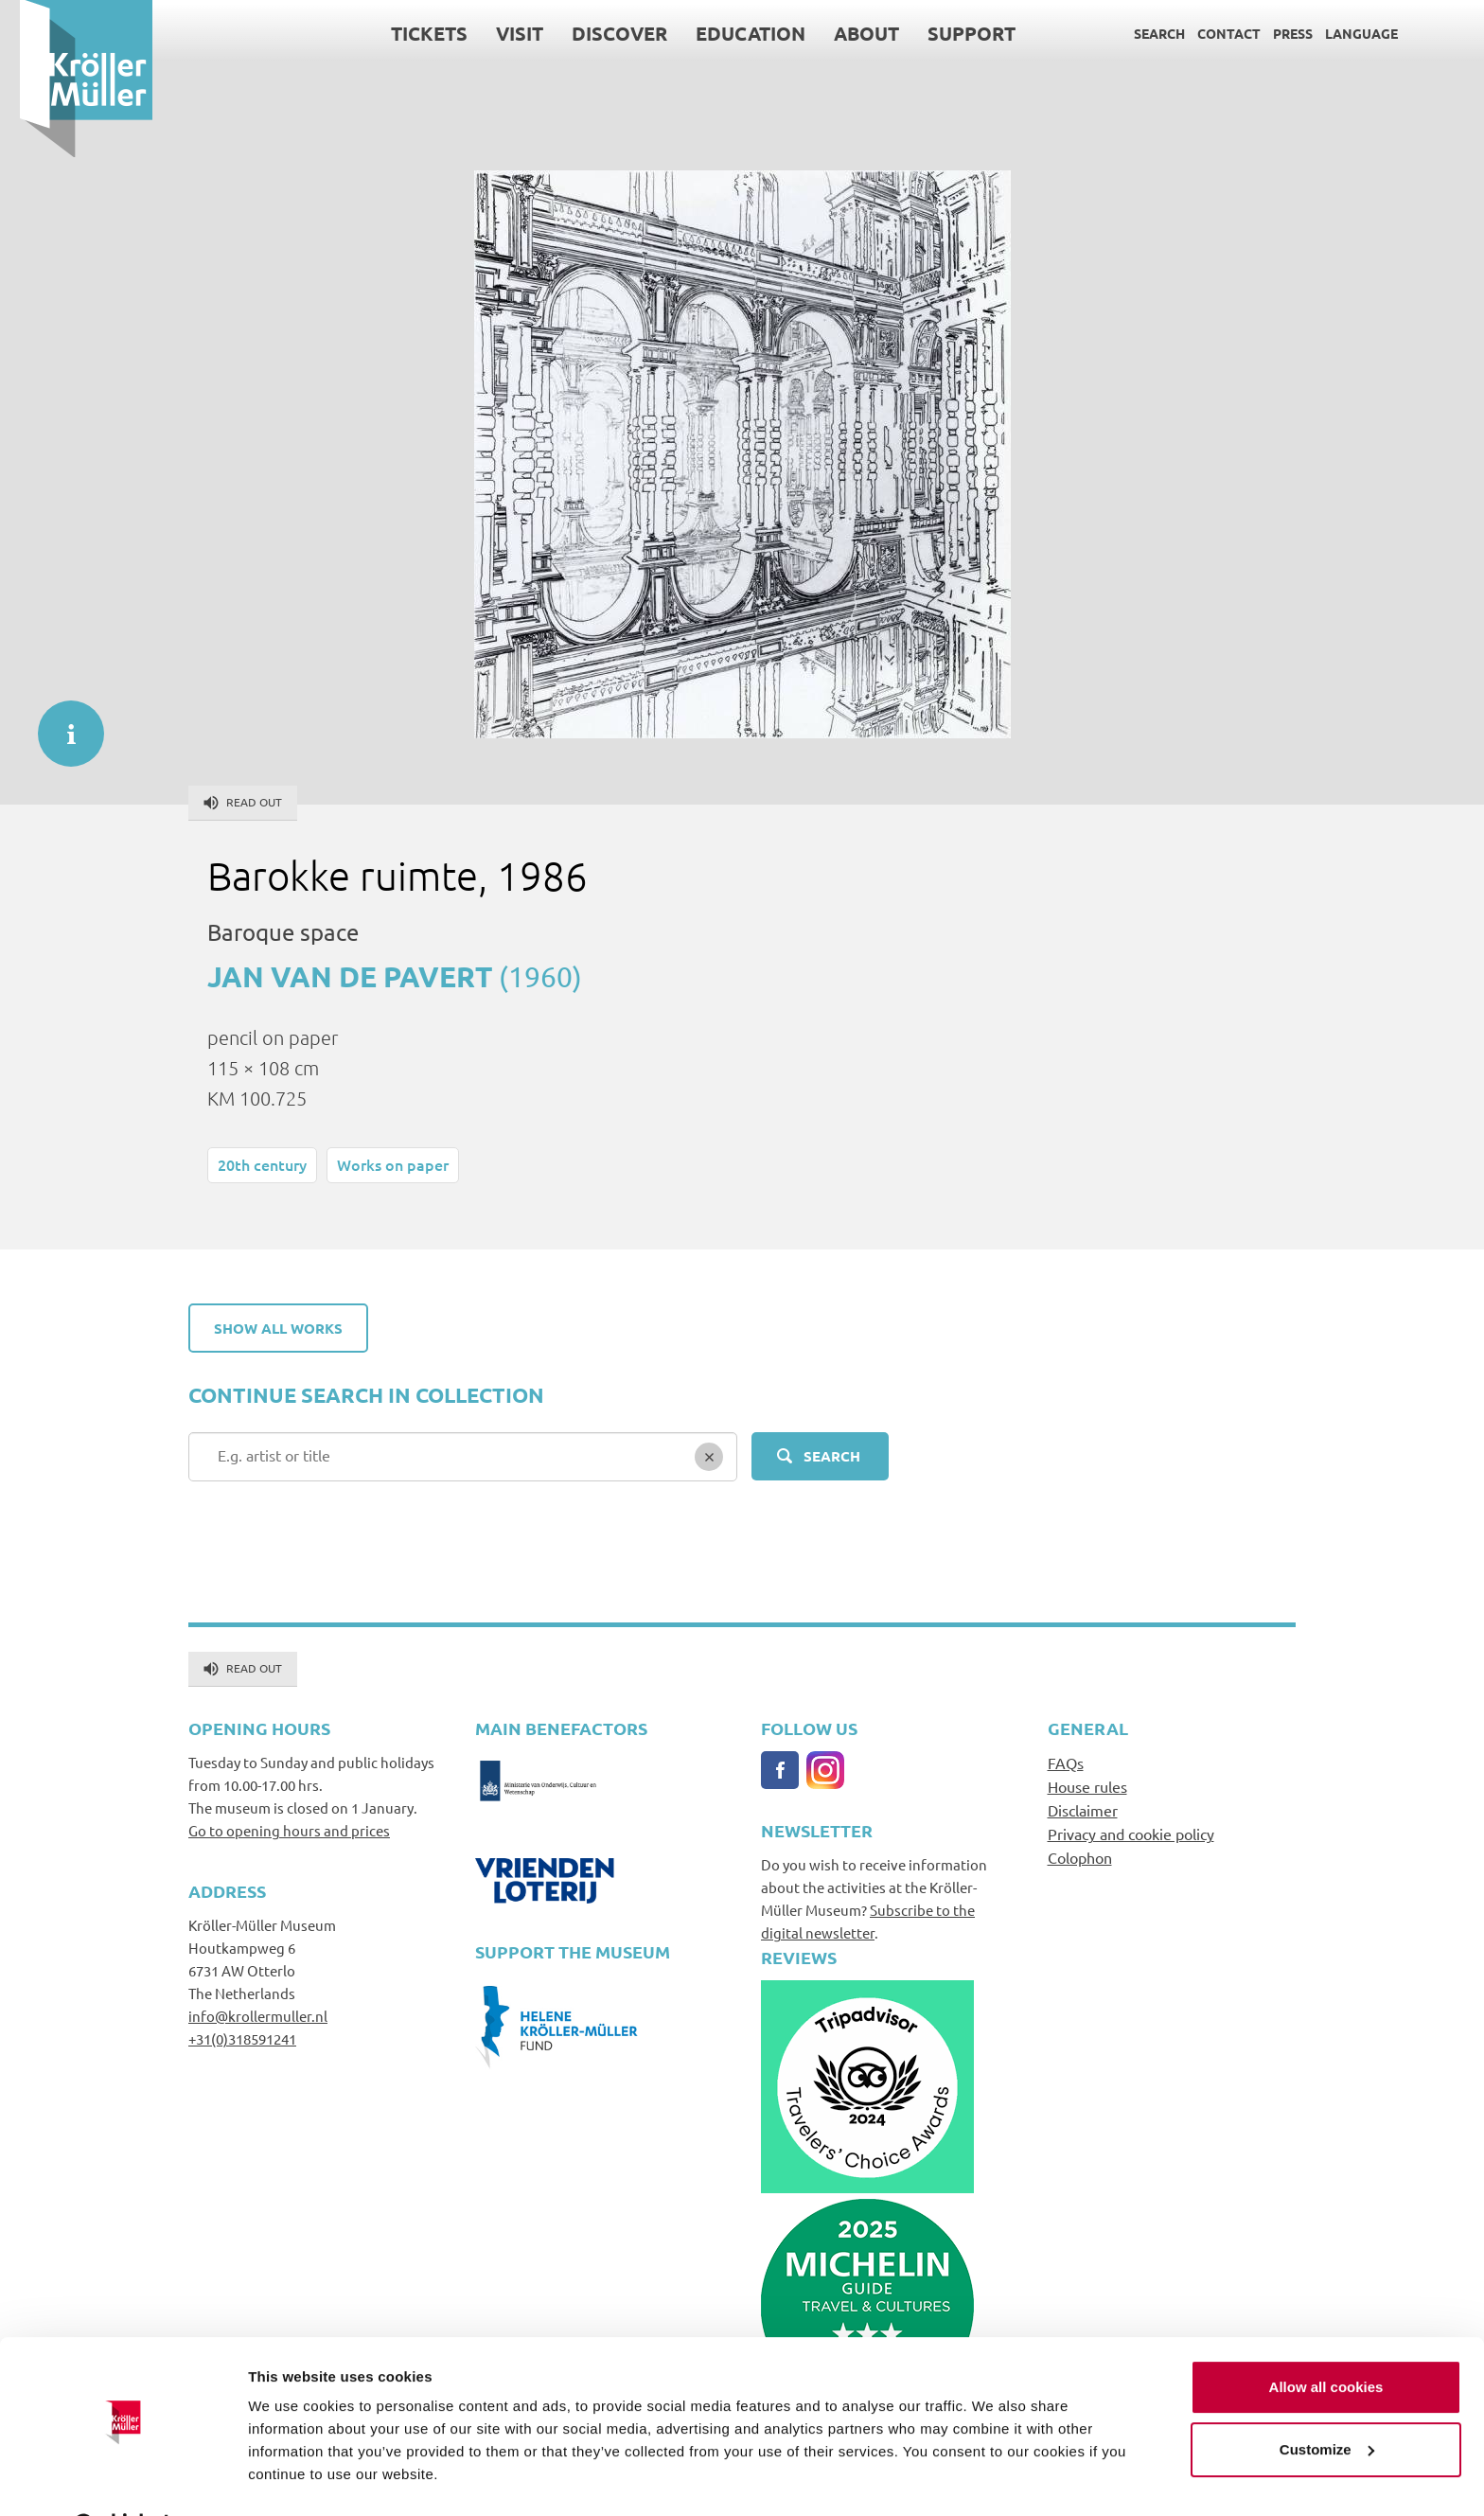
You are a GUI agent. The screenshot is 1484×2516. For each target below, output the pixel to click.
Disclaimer (1083, 1809)
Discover (599, 33)
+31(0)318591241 (242, 2038)
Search (1139, 33)
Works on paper (393, 1164)
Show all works (278, 1328)
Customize (1327, 2401)
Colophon (1080, 1857)
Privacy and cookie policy (1131, 1833)
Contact (1209, 33)
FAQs (1066, 1762)
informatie (61, 724)
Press (1273, 33)
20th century (262, 1164)
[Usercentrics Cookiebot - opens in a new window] (122, 2479)
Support (952, 33)
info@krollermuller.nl (257, 2016)
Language (1341, 33)
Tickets (409, 33)
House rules (1087, 1786)
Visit (499, 33)
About (846, 33)
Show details (292, 2479)
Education (731, 33)
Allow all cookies (1326, 2339)
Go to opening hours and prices (289, 1830)
